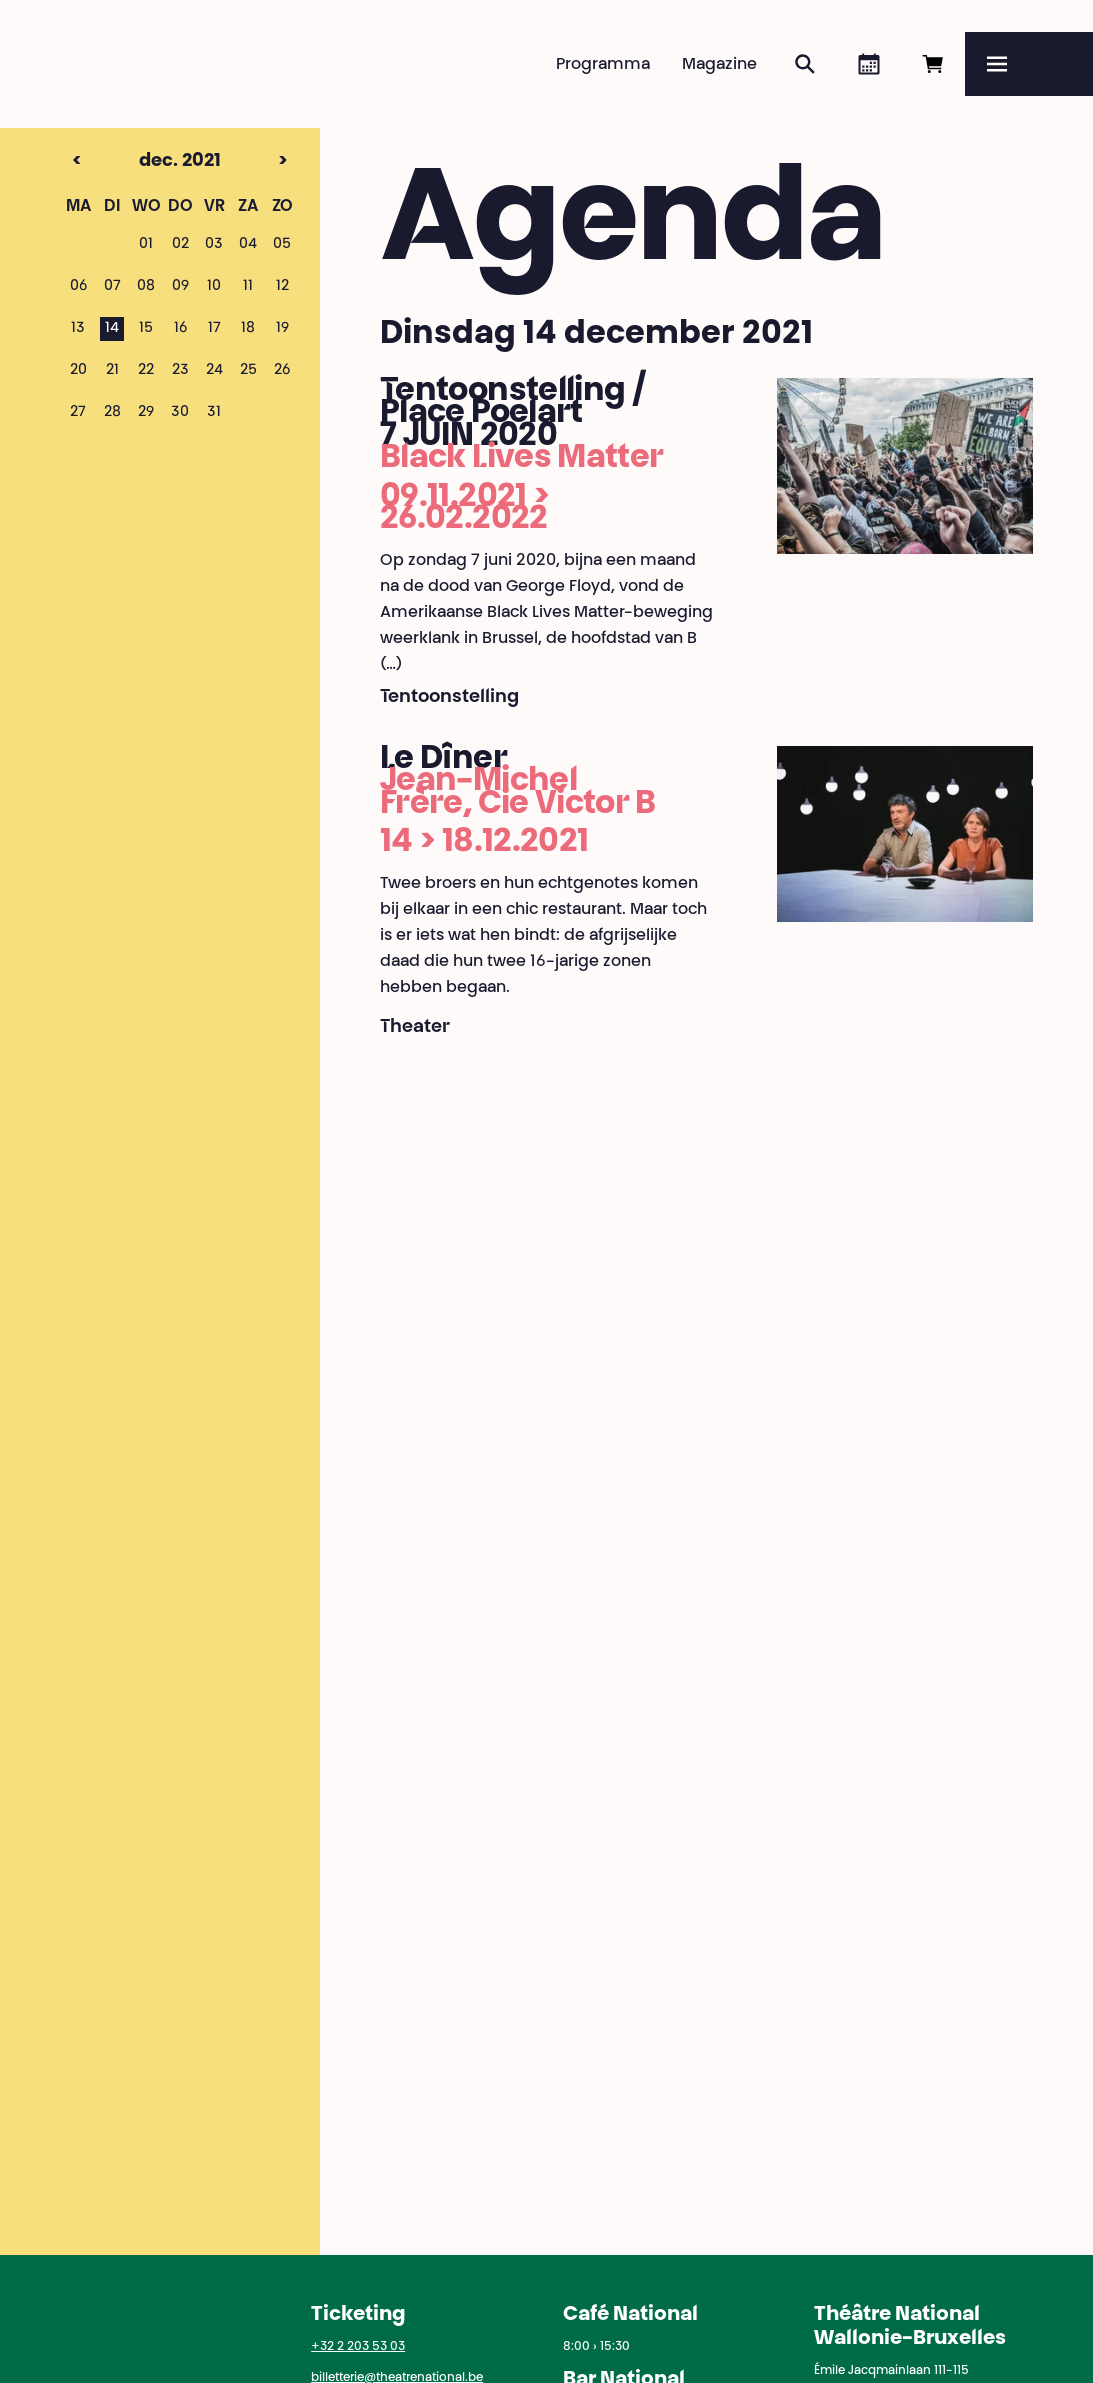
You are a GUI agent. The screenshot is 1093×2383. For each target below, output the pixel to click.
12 (282, 287)
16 (180, 329)
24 (214, 371)
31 (214, 413)
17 (214, 329)
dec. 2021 (145, 162)
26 (282, 371)
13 (78, 329)
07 (112, 287)
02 (180, 245)
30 (180, 413)
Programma (603, 65)
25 (248, 371)
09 (180, 287)
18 (248, 329)
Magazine (719, 65)
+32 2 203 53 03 (358, 2347)
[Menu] (1029, 64)
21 (112, 371)
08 (146, 287)
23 (180, 371)
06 (78, 287)
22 (146, 371)
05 (282, 245)
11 (248, 287)
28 (112, 413)
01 (146, 245)
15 (146, 329)
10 (214, 287)
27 (78, 413)
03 (214, 245)
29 (146, 413)
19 (282, 329)
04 (248, 245)
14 (112, 329)
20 (78, 371)
